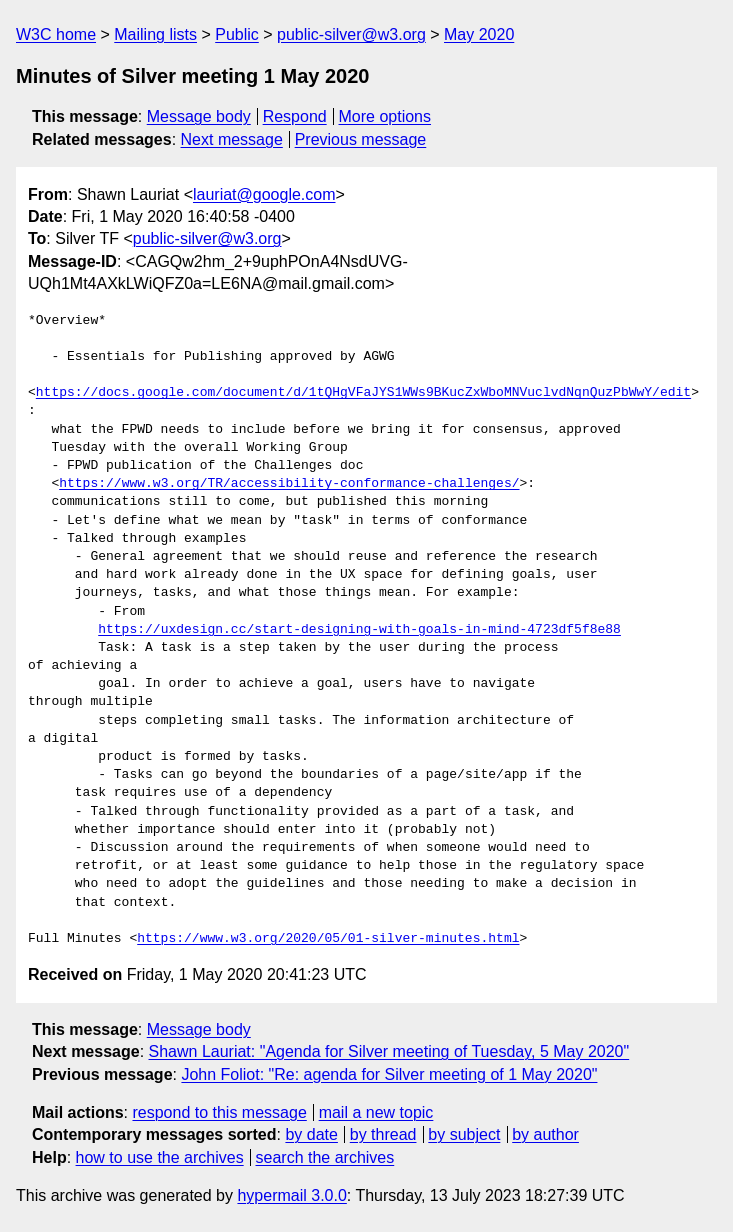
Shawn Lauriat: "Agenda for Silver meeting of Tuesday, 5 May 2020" (389, 1051)
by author (545, 1134)
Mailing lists (155, 34)
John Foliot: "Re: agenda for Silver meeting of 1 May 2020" (389, 1074)
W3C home (56, 34)
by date (311, 1134)
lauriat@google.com (264, 194)
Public (237, 34)
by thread (383, 1134)
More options (385, 116)
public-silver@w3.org (351, 34)
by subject (464, 1134)
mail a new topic (376, 1112)
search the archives (325, 1157)
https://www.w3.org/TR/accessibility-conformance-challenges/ (289, 484)
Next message (232, 139)
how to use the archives (160, 1157)
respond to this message (219, 1112)
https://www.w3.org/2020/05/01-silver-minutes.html (328, 939)
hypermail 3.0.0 (291, 1195)
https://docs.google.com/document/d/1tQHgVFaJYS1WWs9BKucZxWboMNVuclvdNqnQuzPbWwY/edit (363, 393)
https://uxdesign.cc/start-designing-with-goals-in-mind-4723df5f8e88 (359, 630)
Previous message (361, 139)
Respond (295, 116)
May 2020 (479, 34)
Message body (199, 116)
